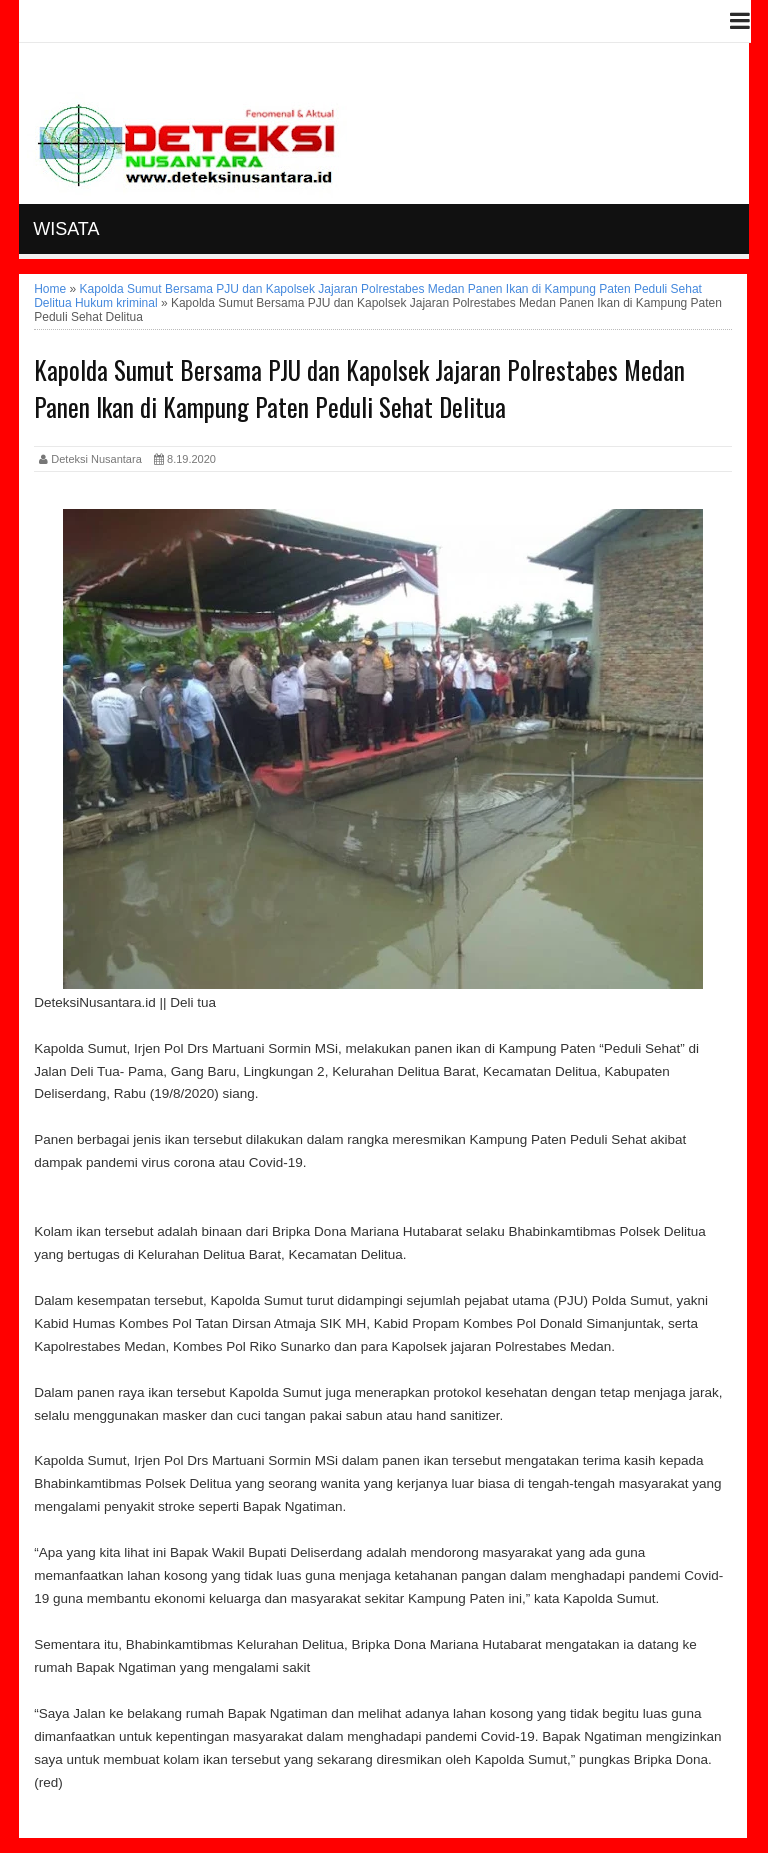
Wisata (66, 229)
